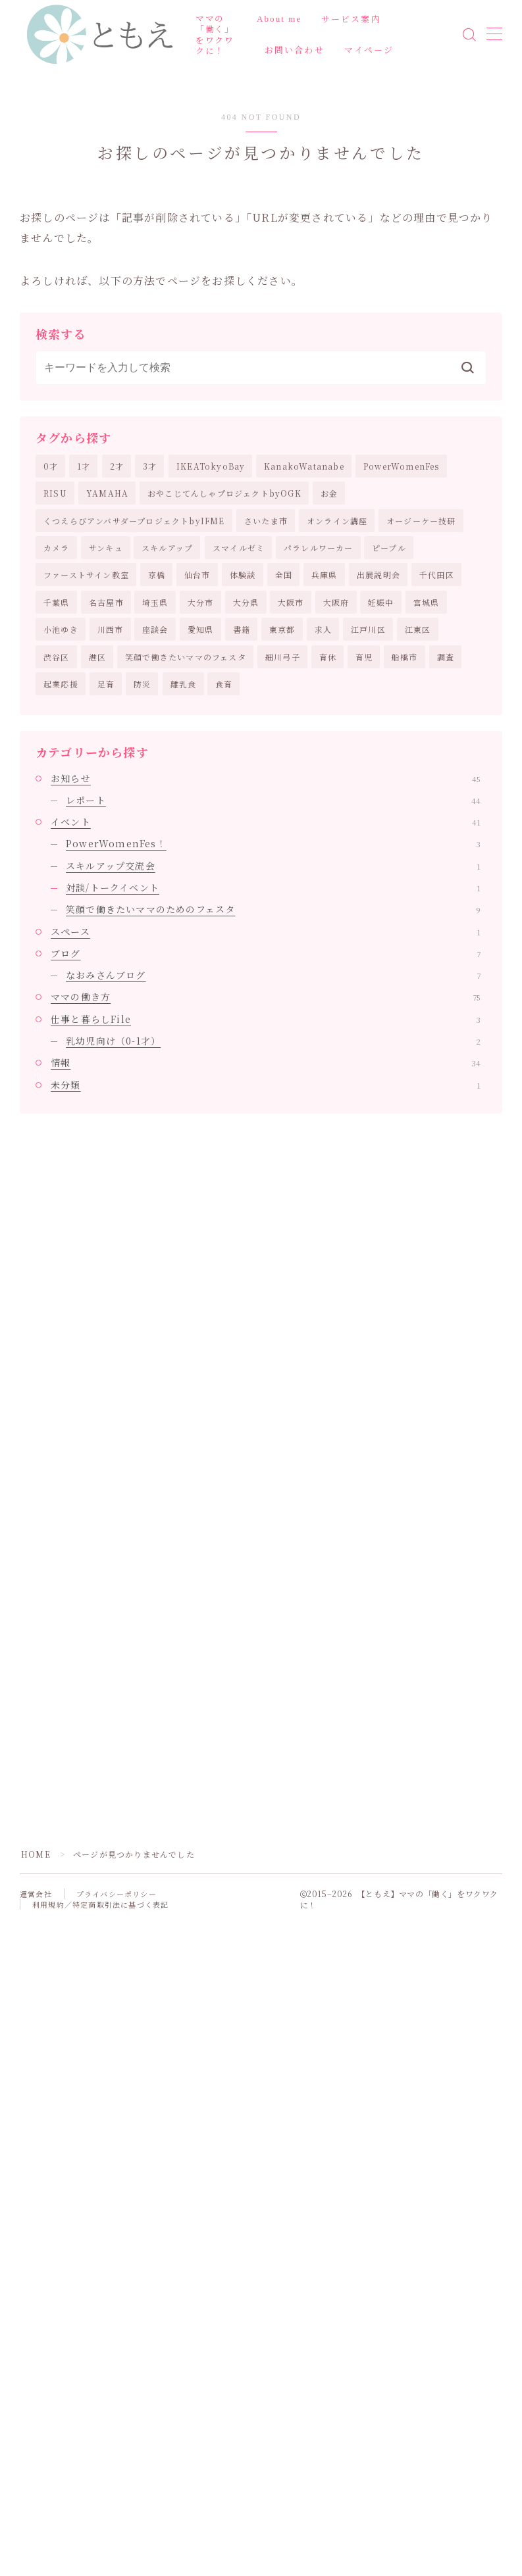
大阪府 (336, 602)
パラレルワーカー (318, 547)
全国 (283, 574)
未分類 (266, 1084)
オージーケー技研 (421, 520)
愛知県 (201, 629)
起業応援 (60, 683)
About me (279, 19)
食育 (223, 683)
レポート (273, 799)
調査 (445, 656)
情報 (266, 1062)
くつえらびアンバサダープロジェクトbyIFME (134, 520)
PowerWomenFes (401, 466)
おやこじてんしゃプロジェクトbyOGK (224, 493)
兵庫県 (324, 574)
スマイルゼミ (239, 547)
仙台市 (197, 574)
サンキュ (106, 547)
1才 (83, 466)
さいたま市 (266, 520)
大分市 (201, 602)
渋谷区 (56, 656)
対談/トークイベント (273, 887)
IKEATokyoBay (210, 466)
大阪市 (291, 602)
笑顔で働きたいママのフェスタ (185, 656)
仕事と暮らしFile (266, 1019)
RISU (55, 493)
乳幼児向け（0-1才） (273, 1040)
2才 (117, 466)
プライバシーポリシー (116, 1894)
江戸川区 (368, 629)
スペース (266, 931)
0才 (50, 466)
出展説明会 (378, 574)
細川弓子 (282, 656)
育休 (327, 656)
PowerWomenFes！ (273, 843)
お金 (329, 493)
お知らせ (266, 778)
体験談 (243, 574)
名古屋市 (106, 602)
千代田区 (436, 574)
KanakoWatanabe (304, 466)
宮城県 (426, 602)
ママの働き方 (266, 996)
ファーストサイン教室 (86, 574)
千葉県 (56, 602)
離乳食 (183, 683)
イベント (266, 821)
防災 (142, 683)
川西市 (110, 629)
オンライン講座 (337, 520)
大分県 (246, 602)
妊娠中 (381, 602)
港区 (97, 656)
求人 (323, 629)
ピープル (389, 547)
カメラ (56, 547)
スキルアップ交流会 (273, 865)
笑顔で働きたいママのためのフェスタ (273, 909)
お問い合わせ (295, 50)
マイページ (369, 50)
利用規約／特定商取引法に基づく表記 (100, 1904)
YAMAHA (107, 493)
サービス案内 (351, 19)
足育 (106, 683)
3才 (150, 466)
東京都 (282, 629)
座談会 (155, 629)
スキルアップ (167, 547)
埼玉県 (155, 602)
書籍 (241, 629)
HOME (36, 1854)
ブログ (266, 953)
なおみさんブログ (273, 974)
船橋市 (405, 656)
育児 (364, 656)
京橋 (156, 574)
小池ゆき (60, 629)
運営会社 (36, 1894)
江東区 (418, 629)
